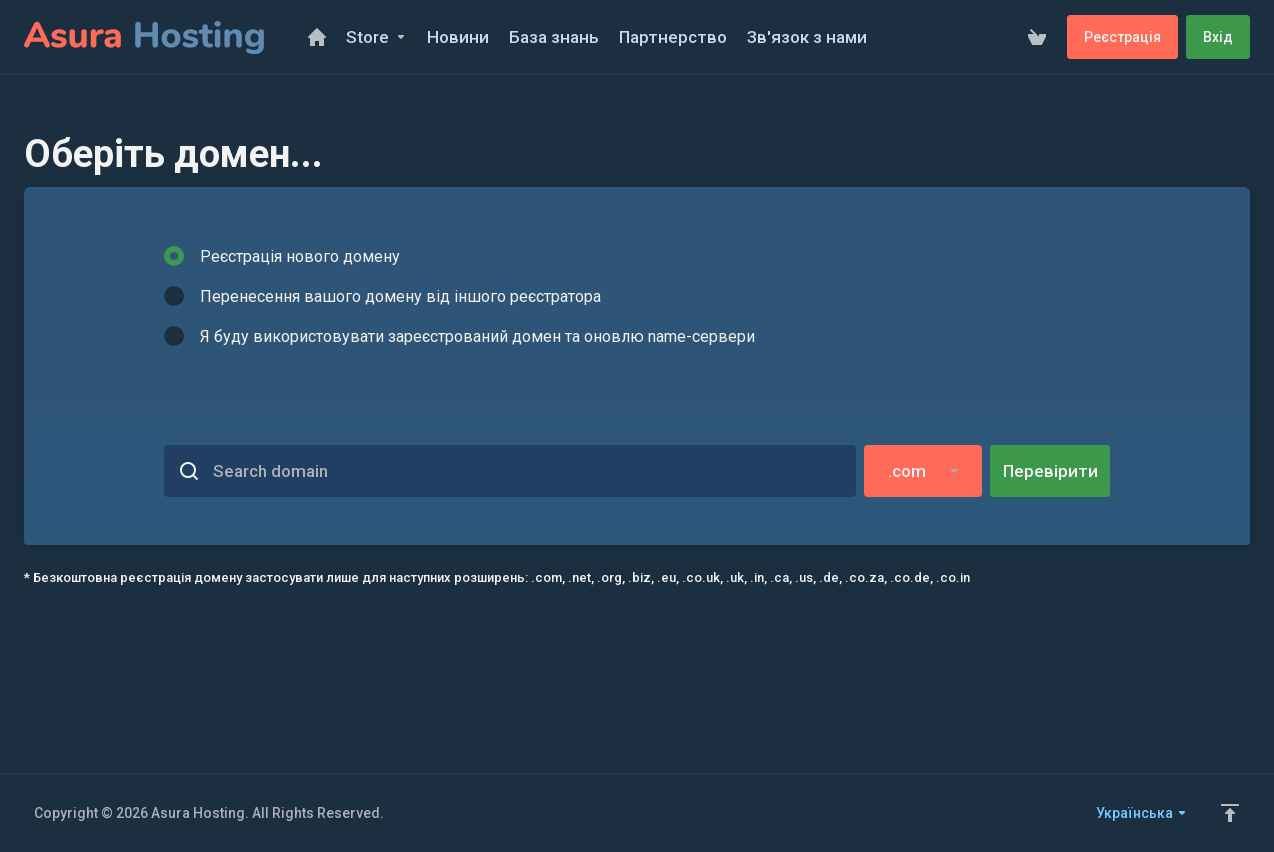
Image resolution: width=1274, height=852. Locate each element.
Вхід (1218, 37)
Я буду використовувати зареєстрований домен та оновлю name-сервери (459, 336)
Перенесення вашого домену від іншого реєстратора (382, 296)
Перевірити (1050, 471)
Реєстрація (1122, 37)
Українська (1142, 813)
